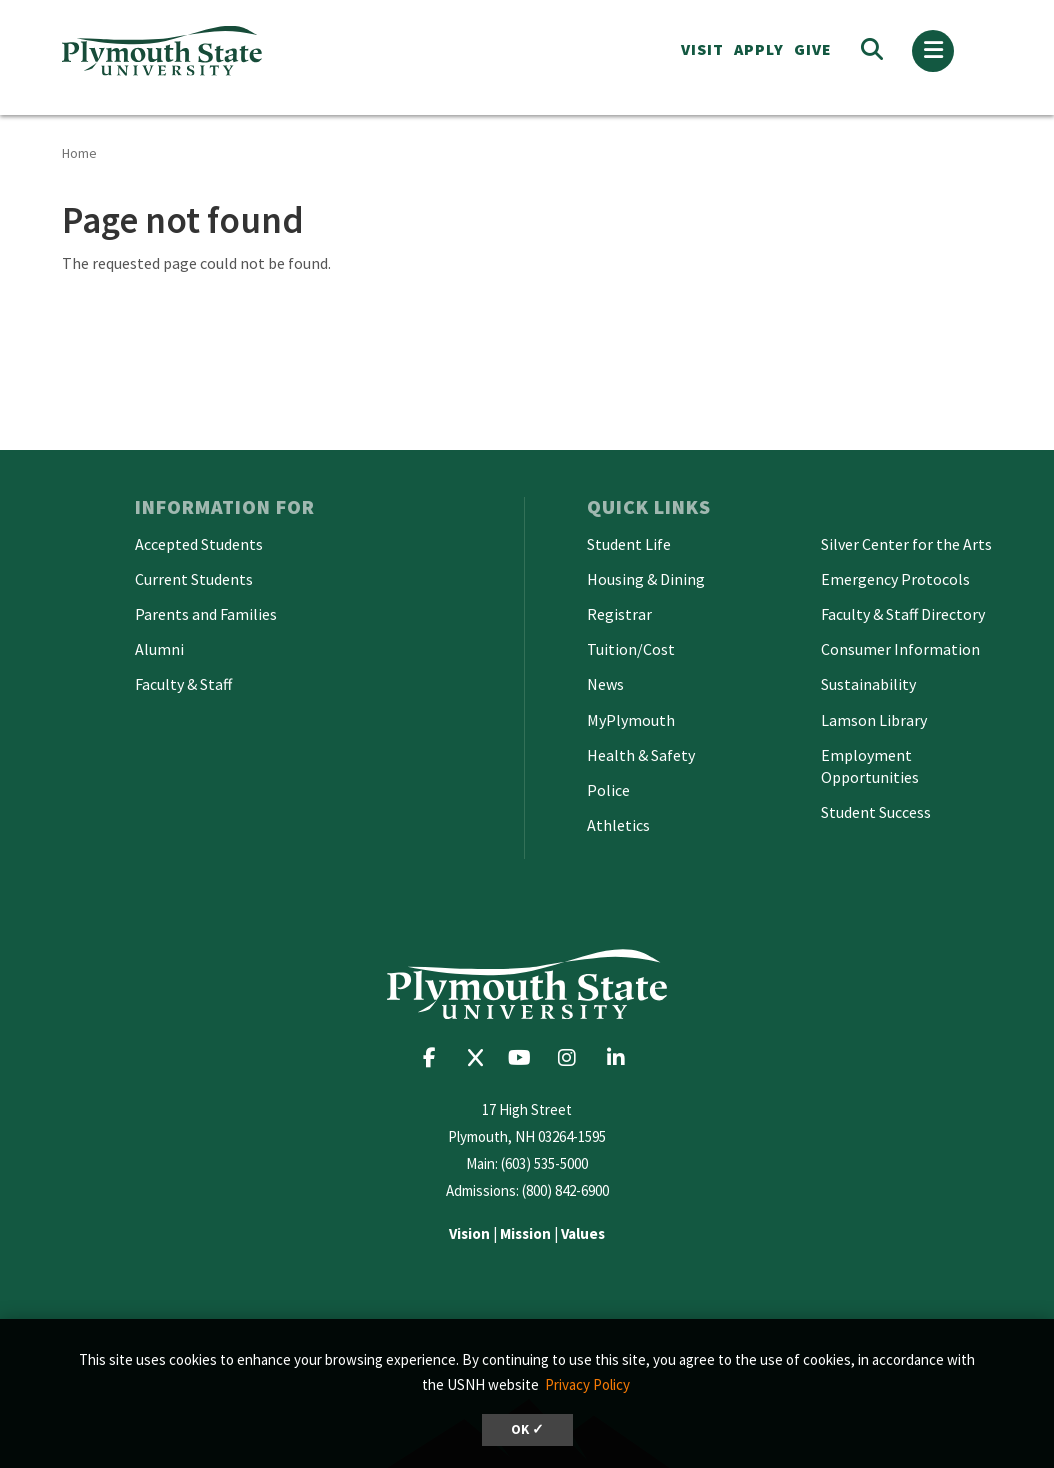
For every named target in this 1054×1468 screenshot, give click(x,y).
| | (527, 1233)
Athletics (618, 825)
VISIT (702, 49)
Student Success (876, 812)
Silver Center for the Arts (906, 544)
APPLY (759, 49)
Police (608, 790)
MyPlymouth (631, 720)
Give (813, 49)
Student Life (629, 544)
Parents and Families (206, 614)
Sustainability (868, 684)
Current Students (194, 579)
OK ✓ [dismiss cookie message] (527, 1429)
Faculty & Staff (183, 684)
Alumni (159, 649)
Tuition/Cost (631, 649)
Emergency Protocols (895, 579)
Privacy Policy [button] (587, 1384)
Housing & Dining (646, 579)
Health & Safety (641, 755)
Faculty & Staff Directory (903, 614)
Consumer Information (900, 649)
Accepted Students (199, 544)
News (605, 684)
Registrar (619, 614)
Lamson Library (874, 720)
